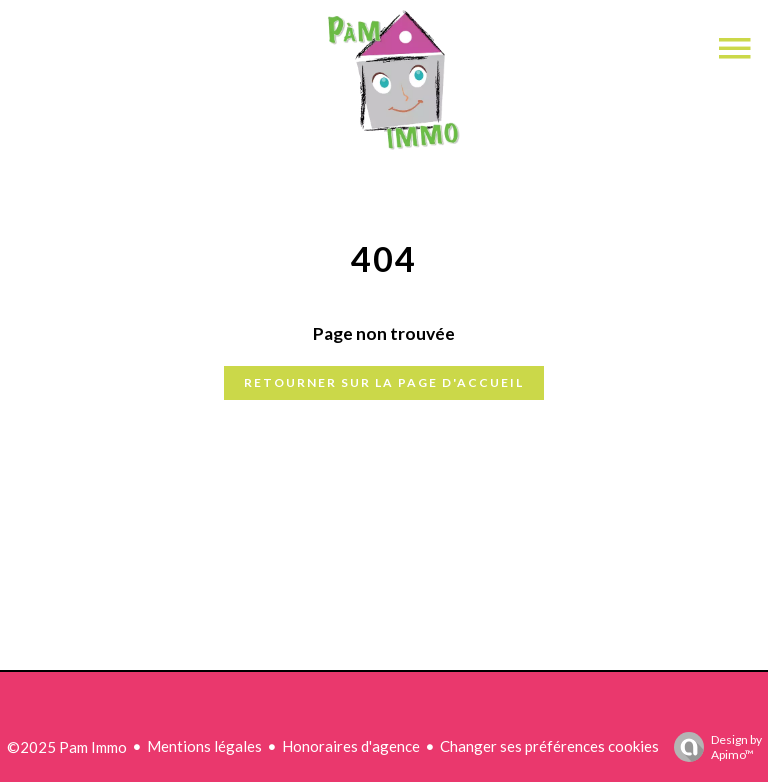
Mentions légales (204, 746)
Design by (713, 747)
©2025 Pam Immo (67, 747)
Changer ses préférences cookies (549, 746)
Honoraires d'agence (351, 746)
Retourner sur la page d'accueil (384, 382)
